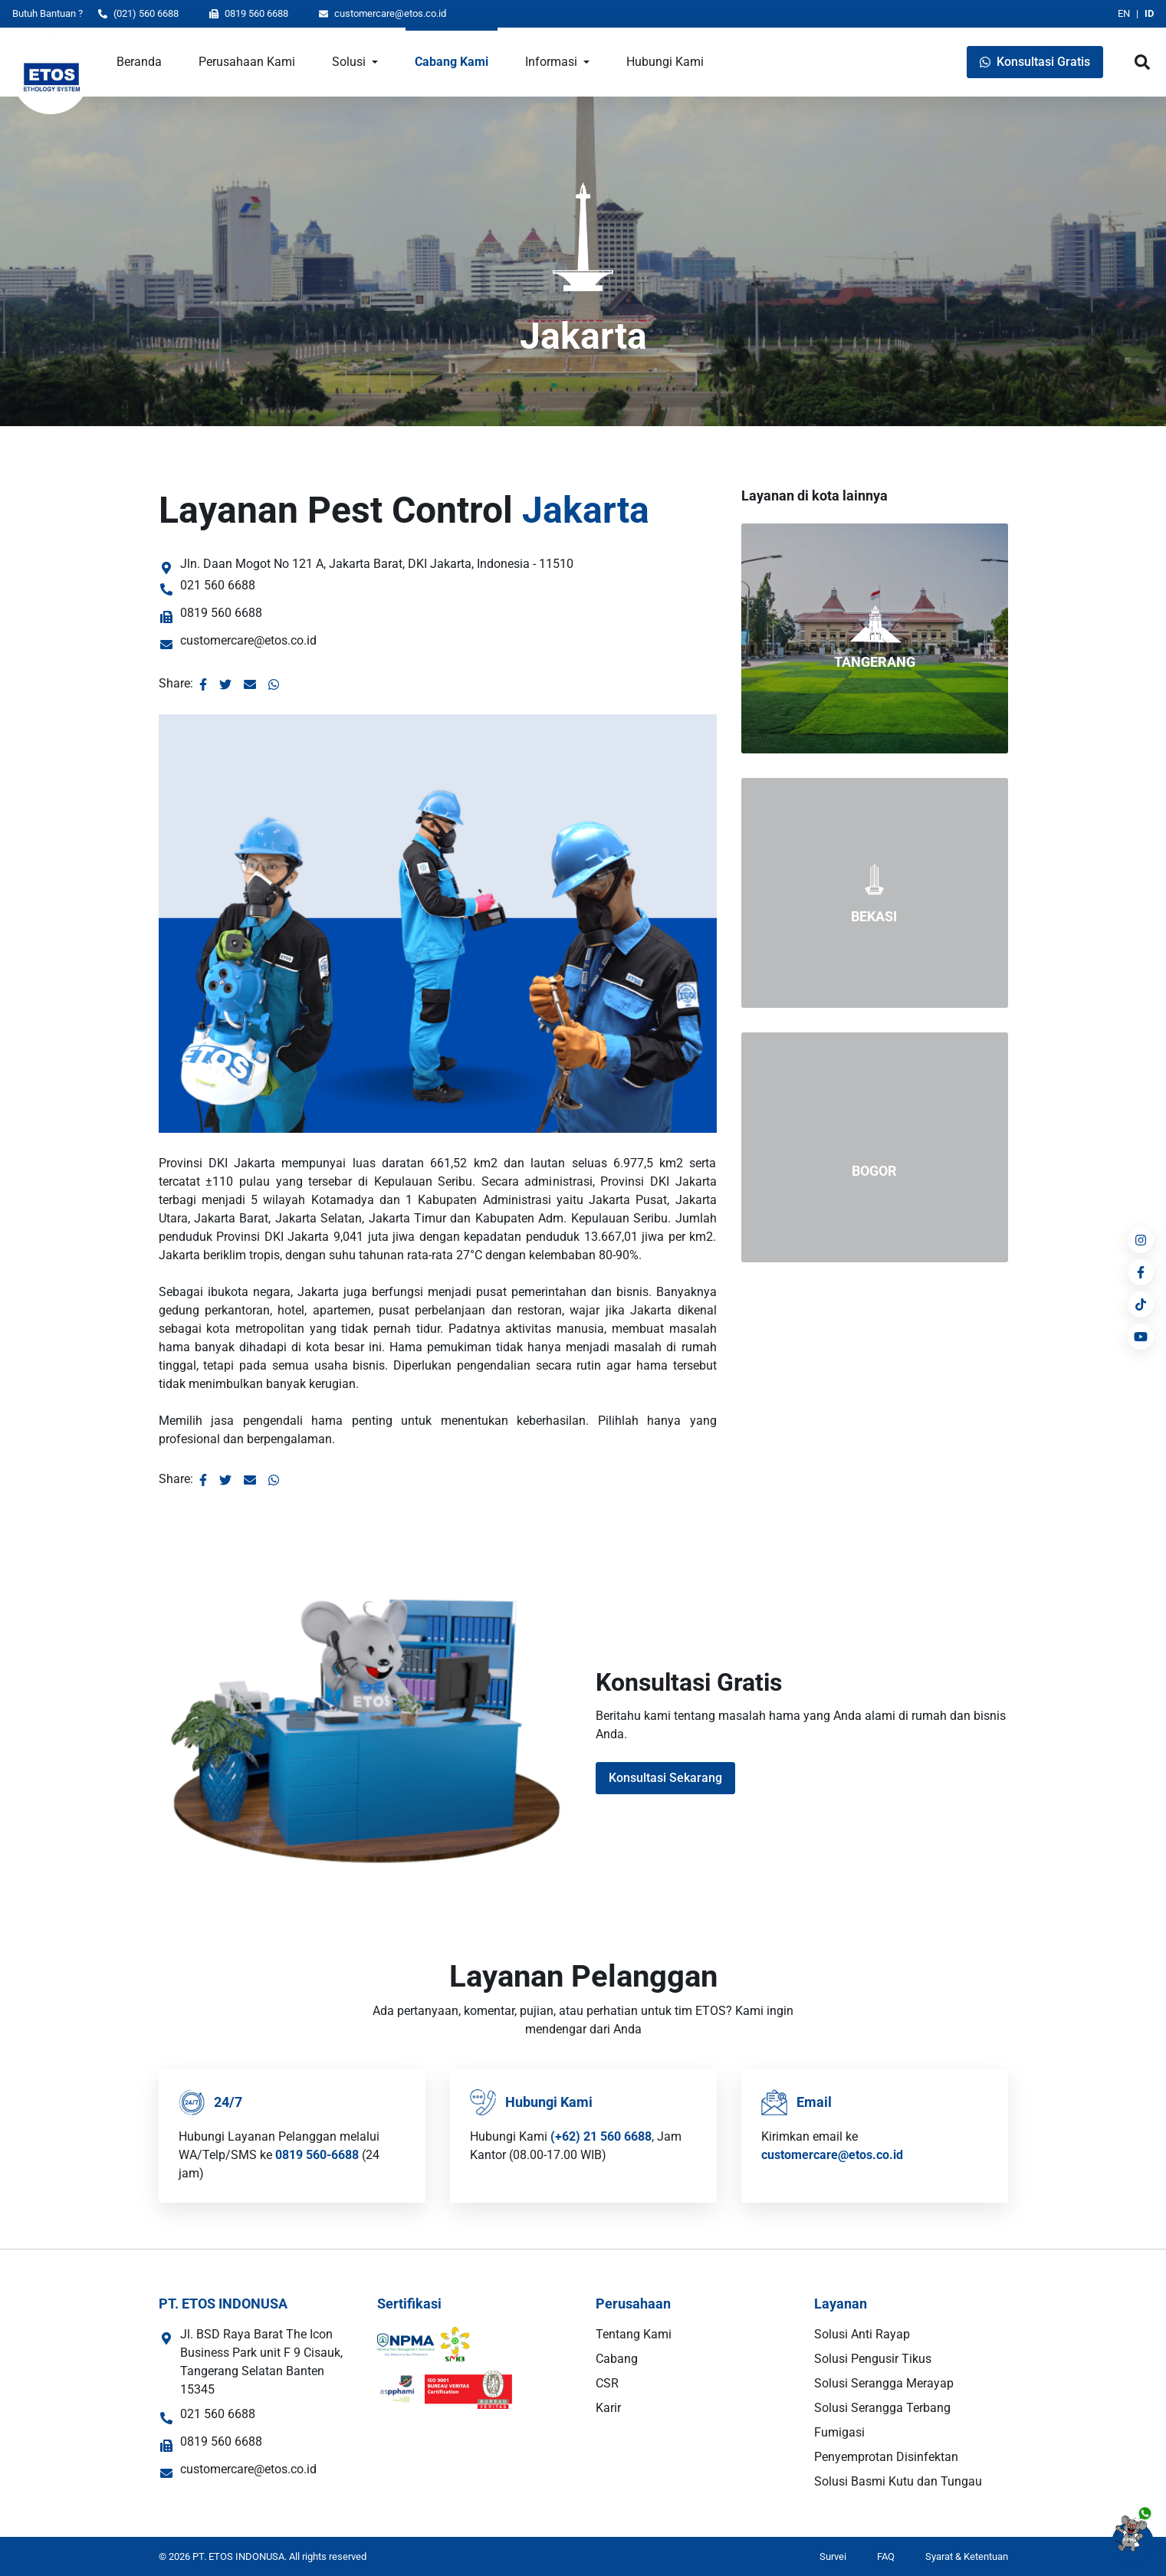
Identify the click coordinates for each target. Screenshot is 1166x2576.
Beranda (139, 61)
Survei (832, 2556)
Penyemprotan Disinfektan (886, 2457)
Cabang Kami (451, 61)
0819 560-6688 (317, 2155)
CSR (607, 2383)
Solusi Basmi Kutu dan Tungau (898, 2481)
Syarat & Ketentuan (966, 2556)
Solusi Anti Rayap (862, 2334)
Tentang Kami (634, 2334)
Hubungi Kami (665, 61)
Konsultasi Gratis (1035, 61)
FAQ (886, 2556)
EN (1124, 13)
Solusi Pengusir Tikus (872, 2358)
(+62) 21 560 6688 (601, 2136)
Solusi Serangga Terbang (882, 2407)
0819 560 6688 (248, 13)
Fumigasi (839, 2432)
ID (1149, 13)
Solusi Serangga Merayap (884, 2383)
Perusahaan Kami (247, 61)
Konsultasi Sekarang (665, 1777)
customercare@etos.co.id (382, 13)
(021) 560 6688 (138, 13)
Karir (608, 2407)
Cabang (617, 2358)
